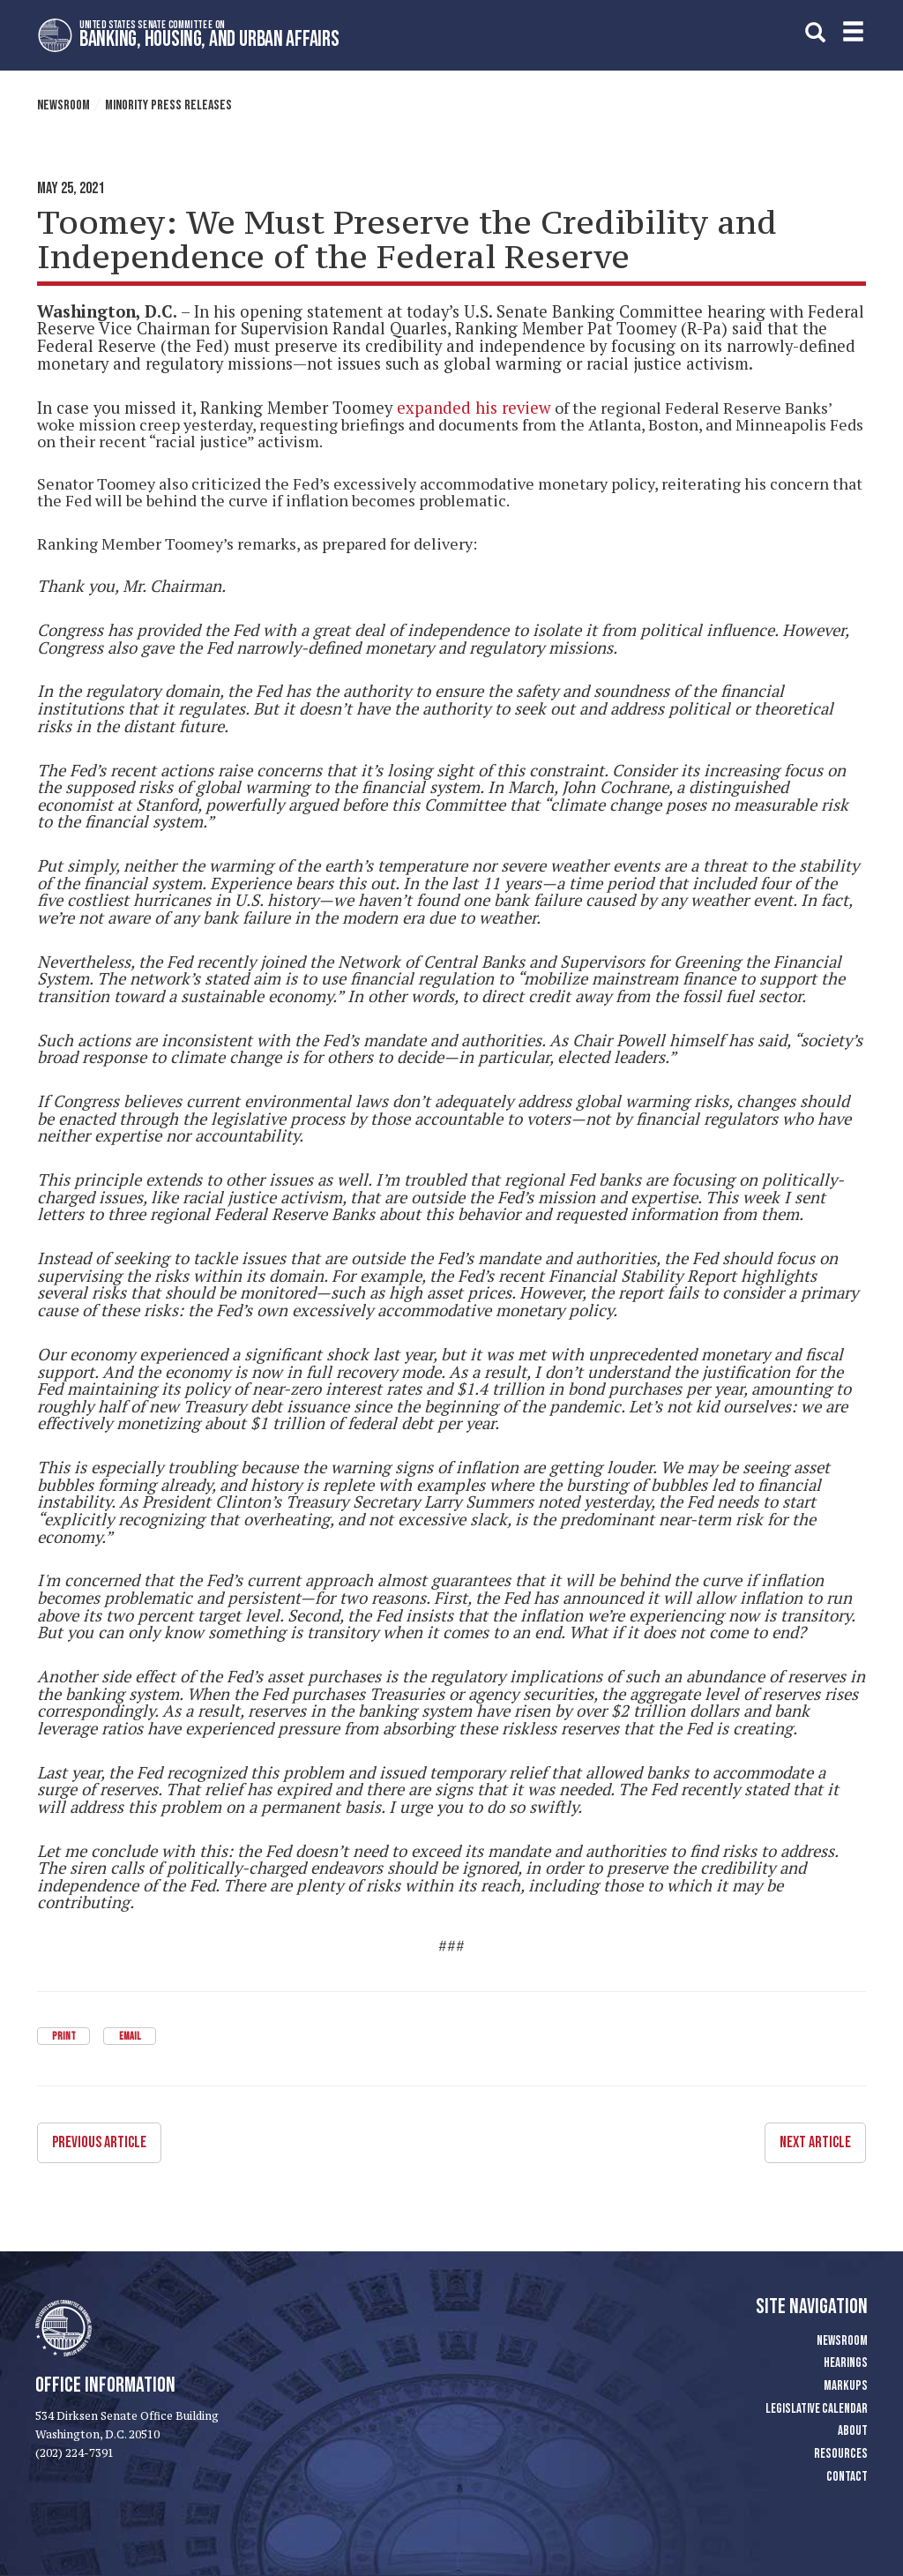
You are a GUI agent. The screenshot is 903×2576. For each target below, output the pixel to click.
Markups (846, 2385)
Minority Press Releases (168, 105)
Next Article (815, 2141)
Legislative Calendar (816, 2408)
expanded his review (474, 407)
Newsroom (63, 105)
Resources (841, 2453)
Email (129, 2036)
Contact (847, 2475)
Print (64, 2036)
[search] (815, 32)
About (853, 2430)
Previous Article (99, 2141)
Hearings (846, 2362)
